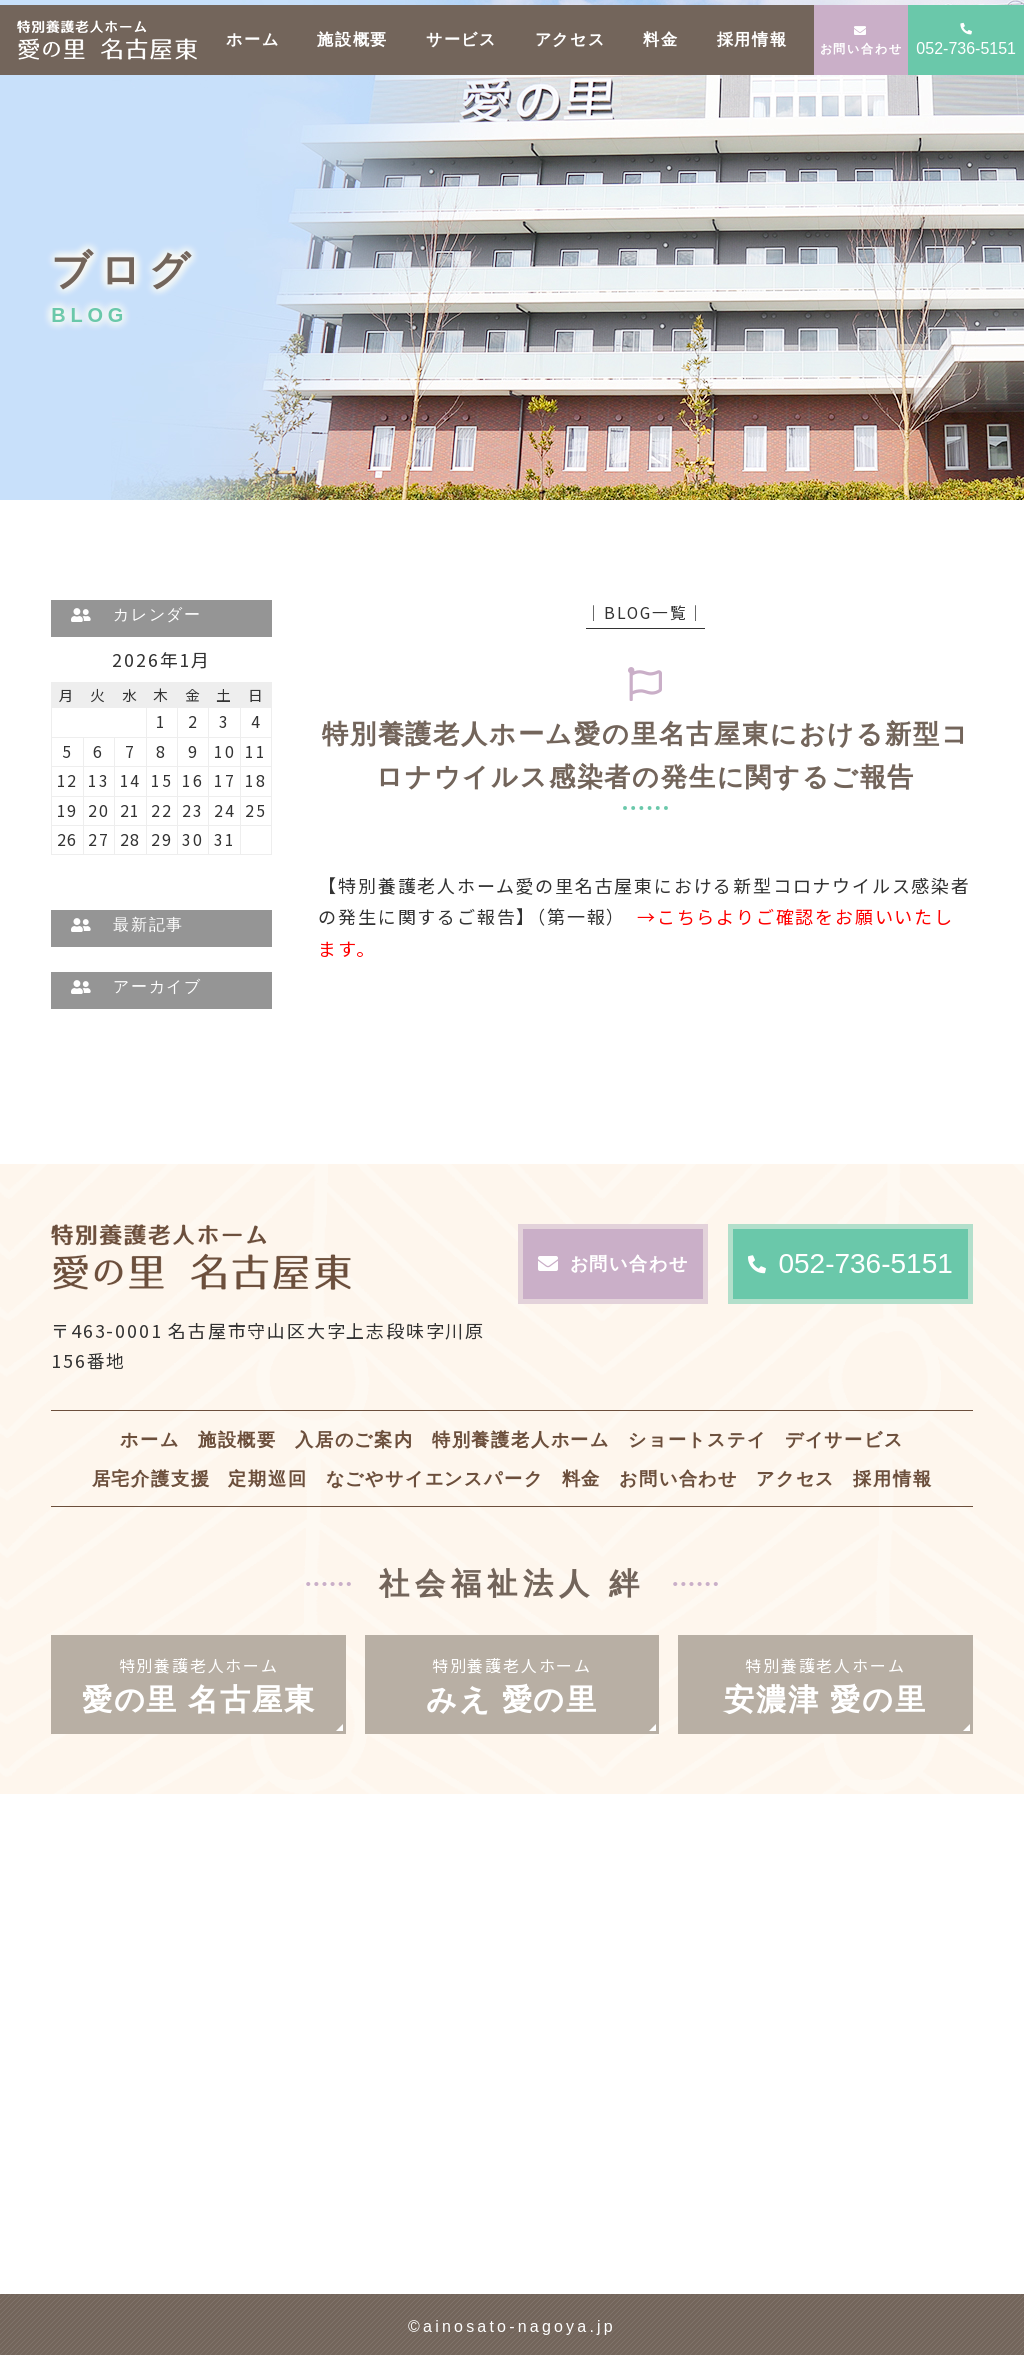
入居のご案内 (354, 1440)
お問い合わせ (861, 40)
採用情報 (752, 39)
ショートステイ (697, 1440)
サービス (461, 39)
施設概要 (352, 39)
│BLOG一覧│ (645, 612)
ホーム (252, 39)
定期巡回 (267, 1479)
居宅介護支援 (151, 1479)
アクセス (570, 39)
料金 (661, 39)
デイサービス (844, 1440)
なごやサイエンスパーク (435, 1479)
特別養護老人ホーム (521, 1440)
